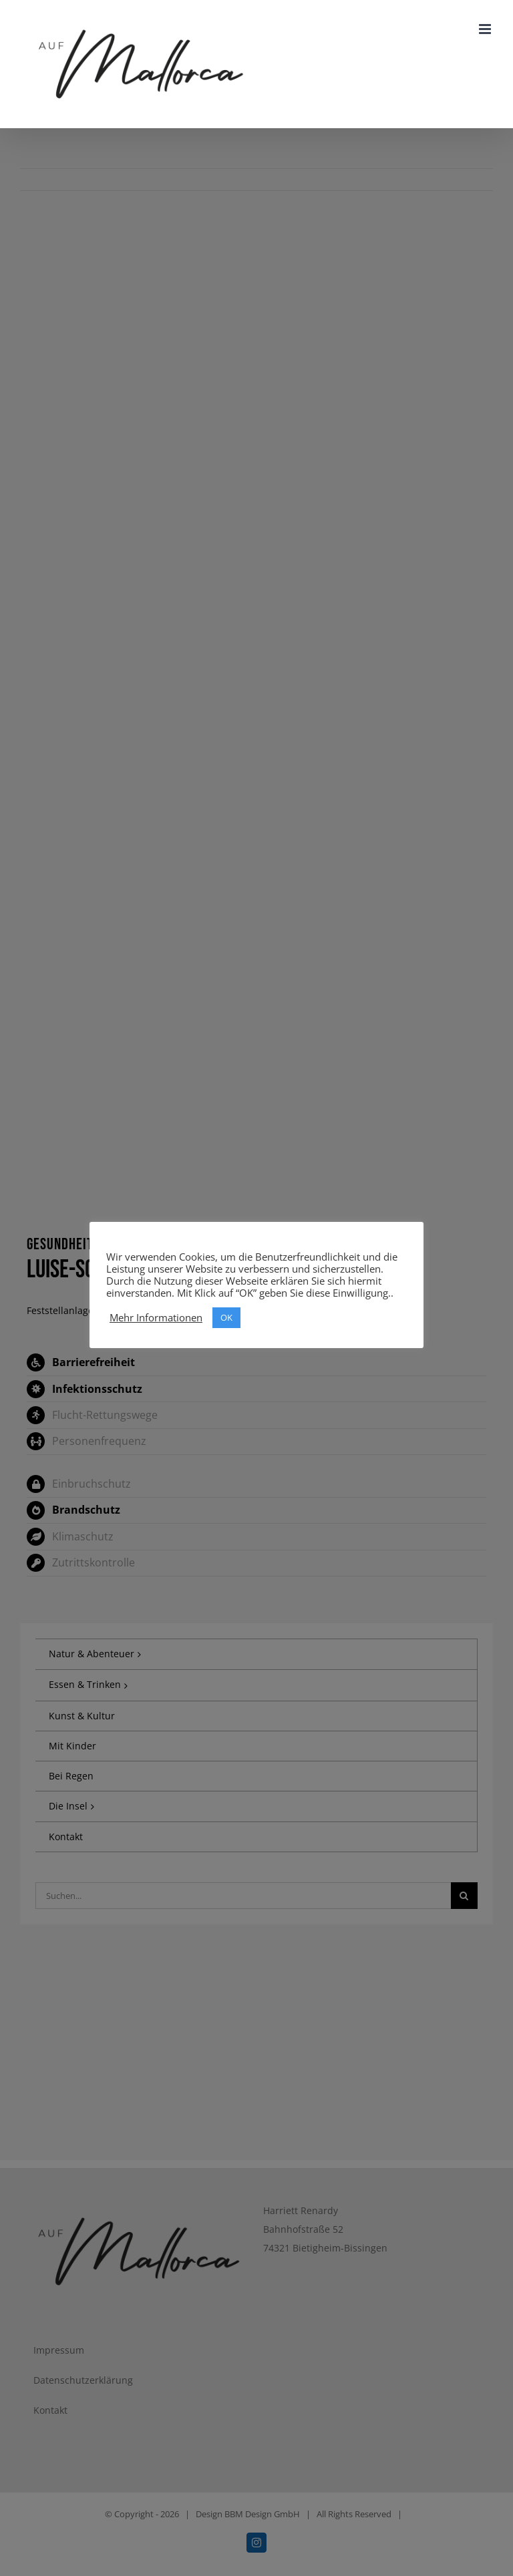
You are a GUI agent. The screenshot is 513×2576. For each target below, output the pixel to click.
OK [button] (226, 1317)
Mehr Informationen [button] (156, 1317)
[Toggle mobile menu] (486, 29)
